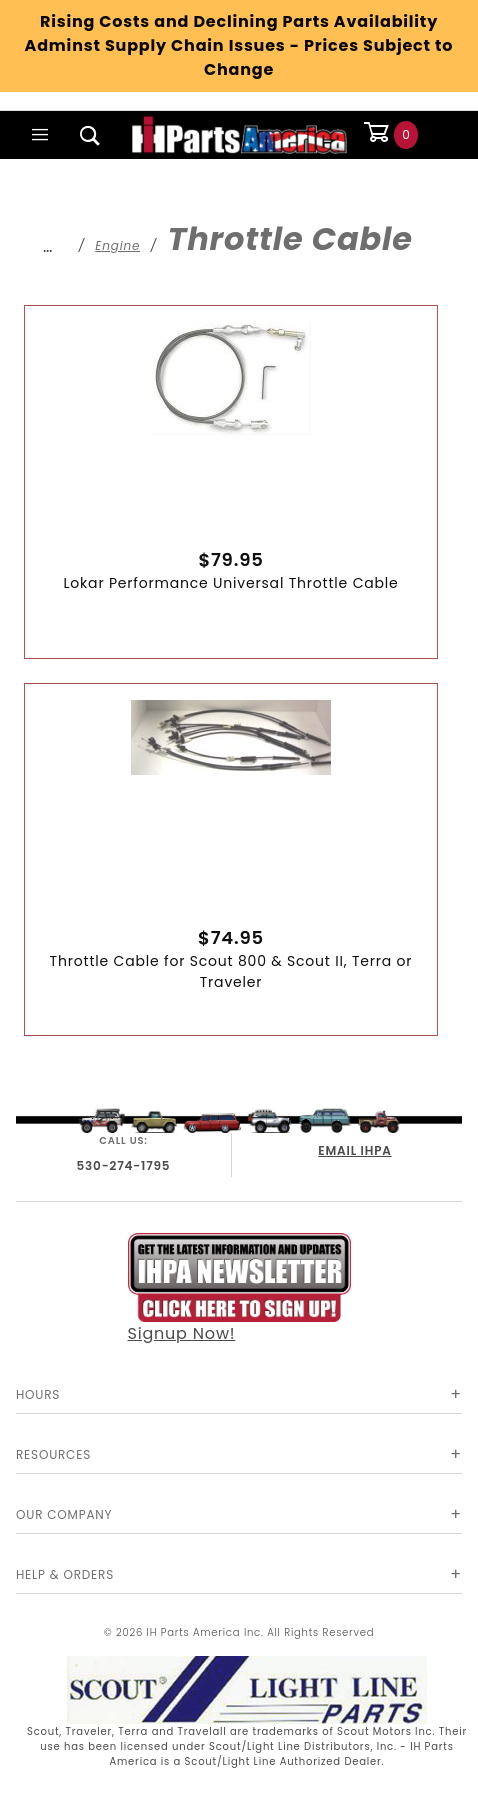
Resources (53, 1454)
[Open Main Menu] (41, 135)
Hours (38, 1394)
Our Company (64, 1514)
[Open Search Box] (91, 135)
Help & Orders (65, 1574)
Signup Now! (239, 1288)
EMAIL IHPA (354, 1150)
